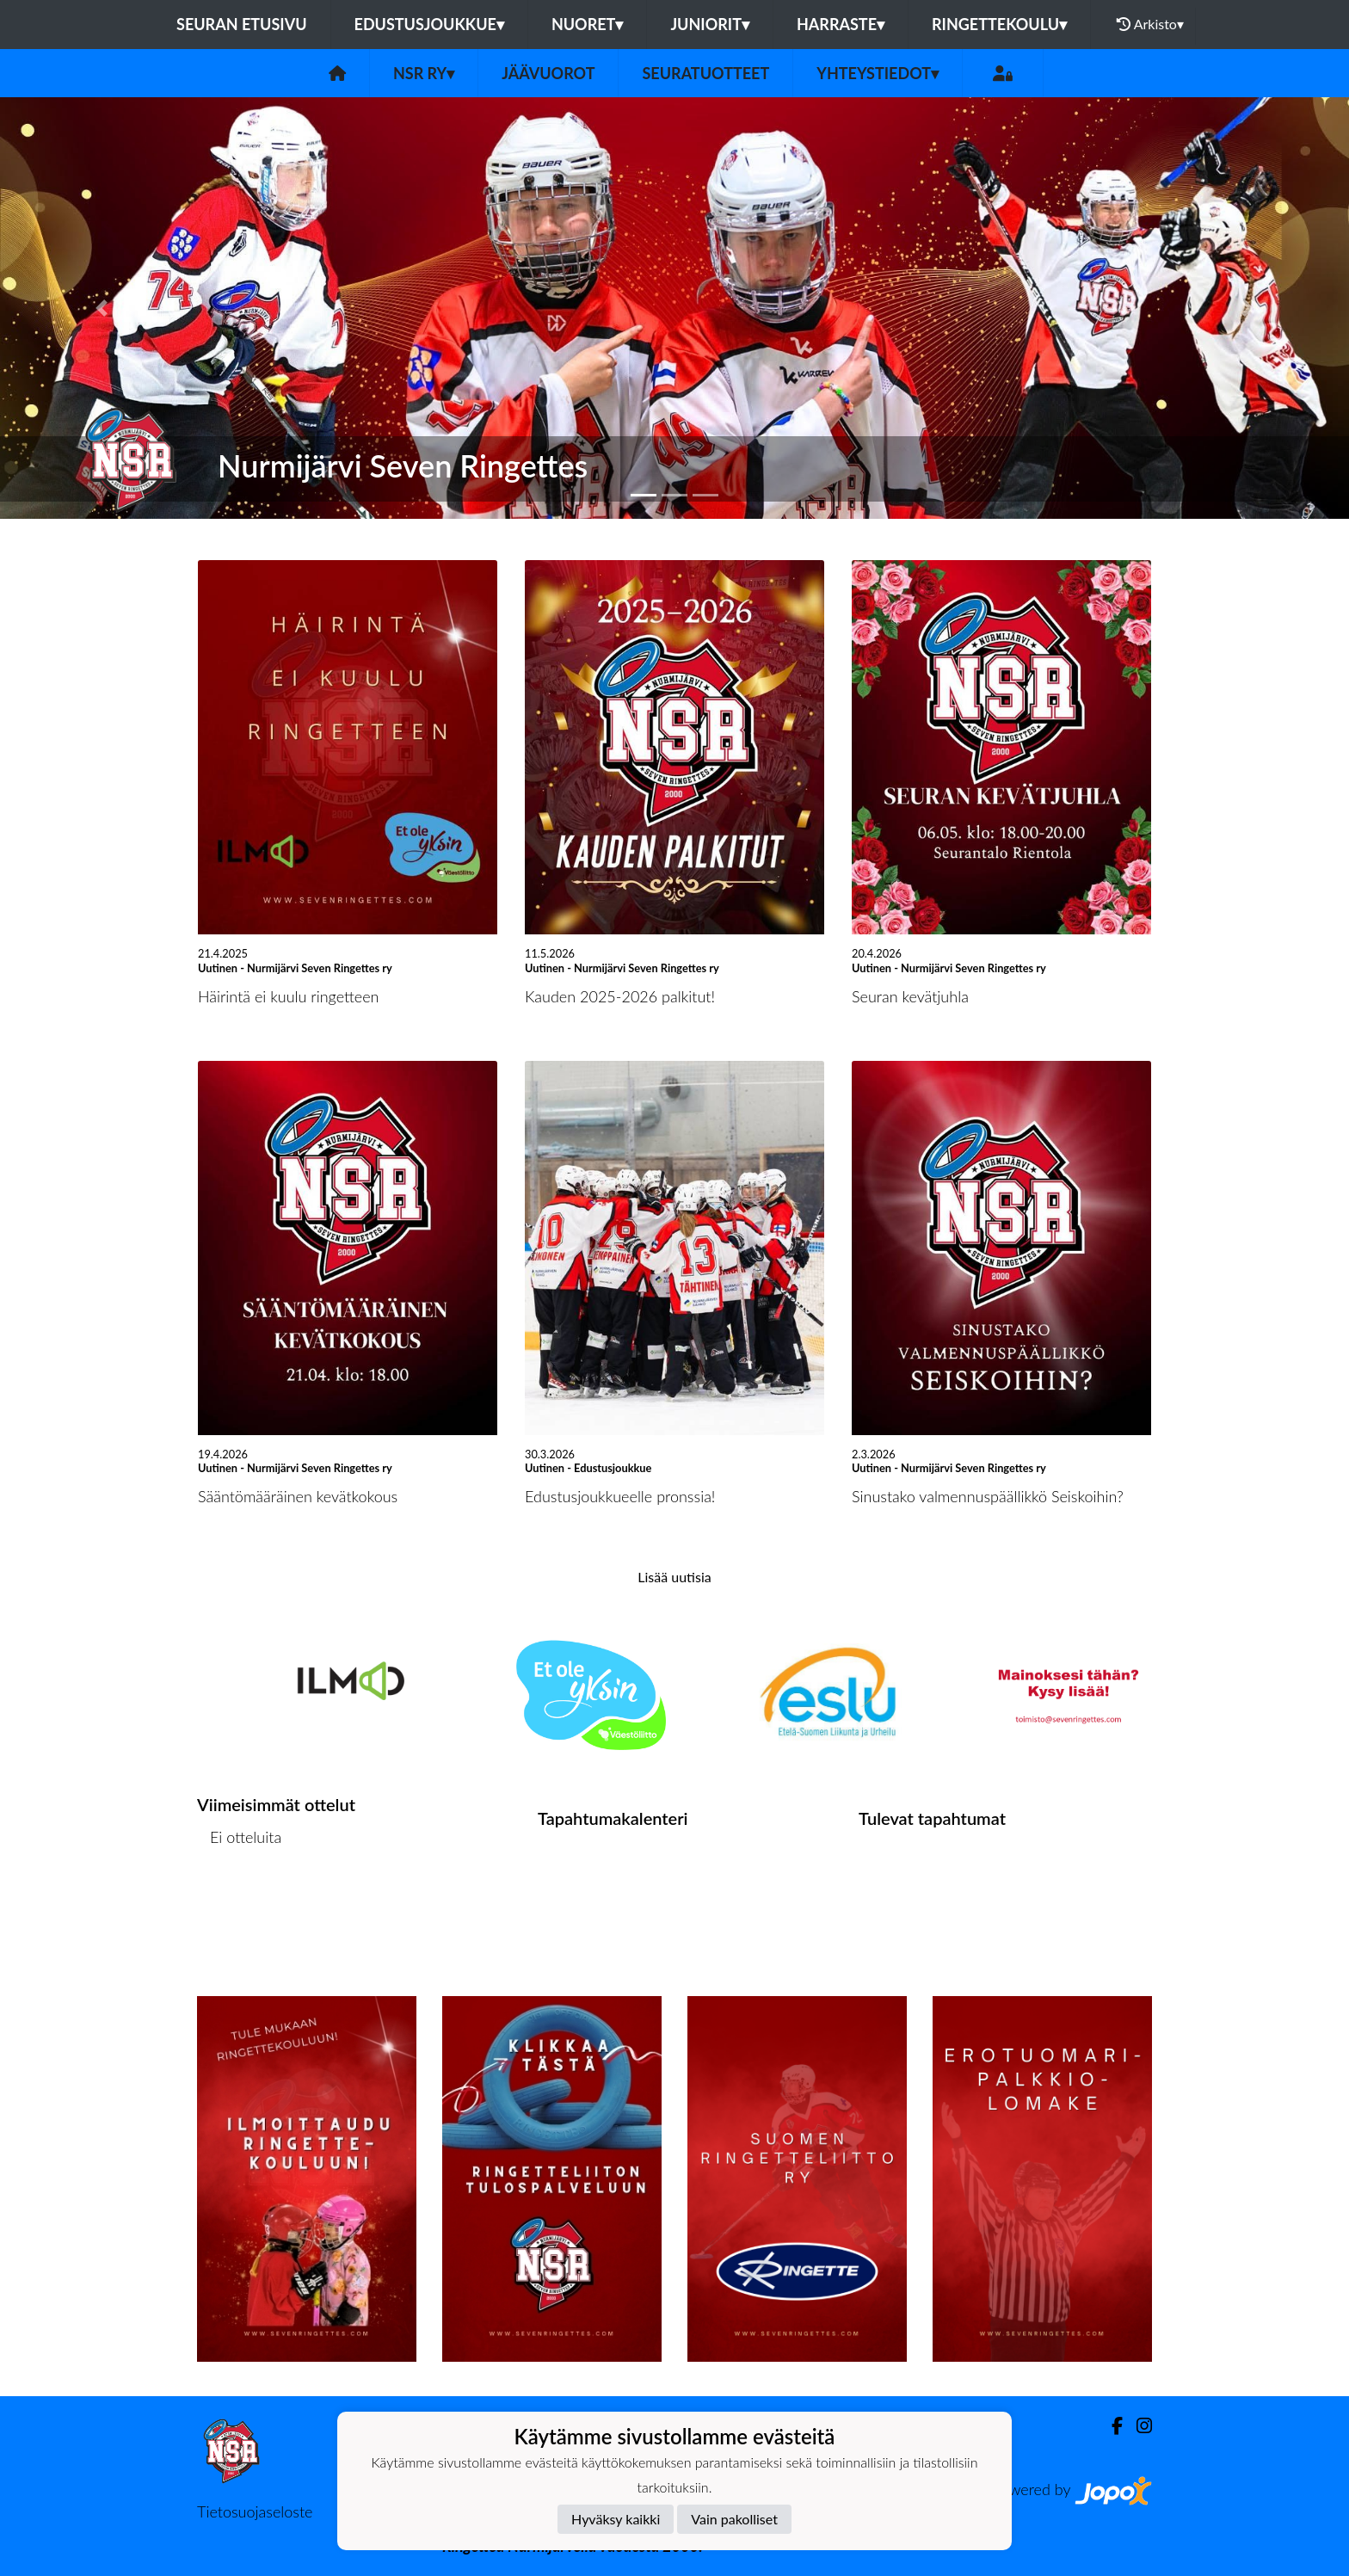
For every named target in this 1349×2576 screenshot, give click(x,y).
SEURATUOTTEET (705, 73)
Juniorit (709, 24)
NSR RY (423, 73)
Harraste (840, 24)
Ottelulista (239, 1903)
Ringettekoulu (999, 24)
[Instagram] (1137, 2426)
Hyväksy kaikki (615, 2519)
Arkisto (1150, 24)
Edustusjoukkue (429, 24)
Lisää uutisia (674, 1576)
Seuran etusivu (241, 24)
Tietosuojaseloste (254, 2511)
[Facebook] (1110, 2426)
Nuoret (587, 24)
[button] (101, 308)
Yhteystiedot (877, 73)
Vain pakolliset (734, 2519)
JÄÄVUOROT (548, 73)
